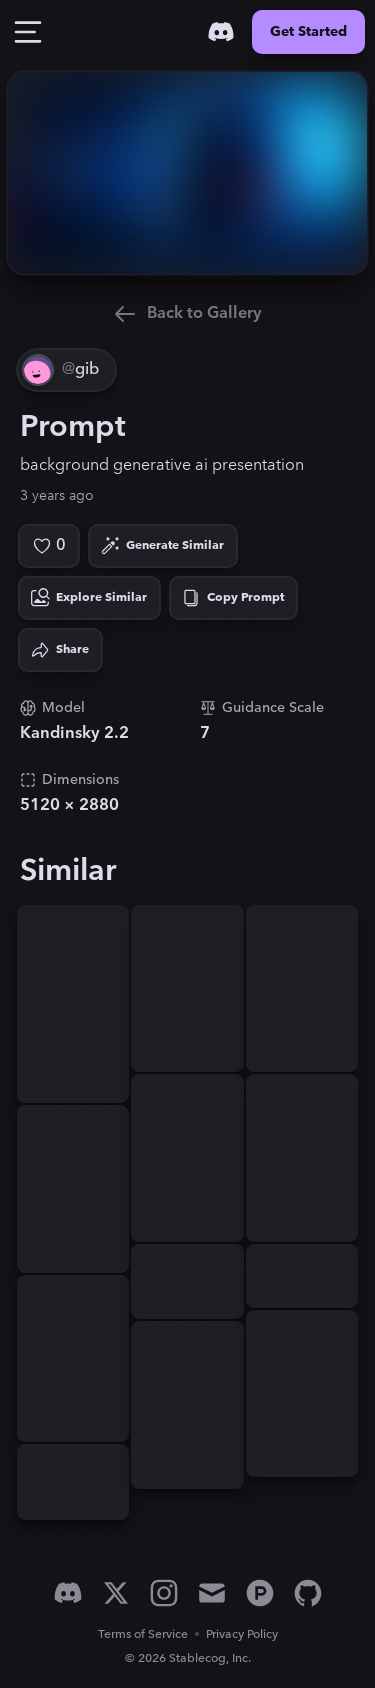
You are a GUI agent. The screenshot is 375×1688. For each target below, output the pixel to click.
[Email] (212, 1593)
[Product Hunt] (260, 1593)
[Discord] (221, 32)
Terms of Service (143, 1634)
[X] (116, 1593)
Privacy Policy (242, 1634)
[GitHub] (308, 1593)
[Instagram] (164, 1593)
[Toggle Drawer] (28, 32)
